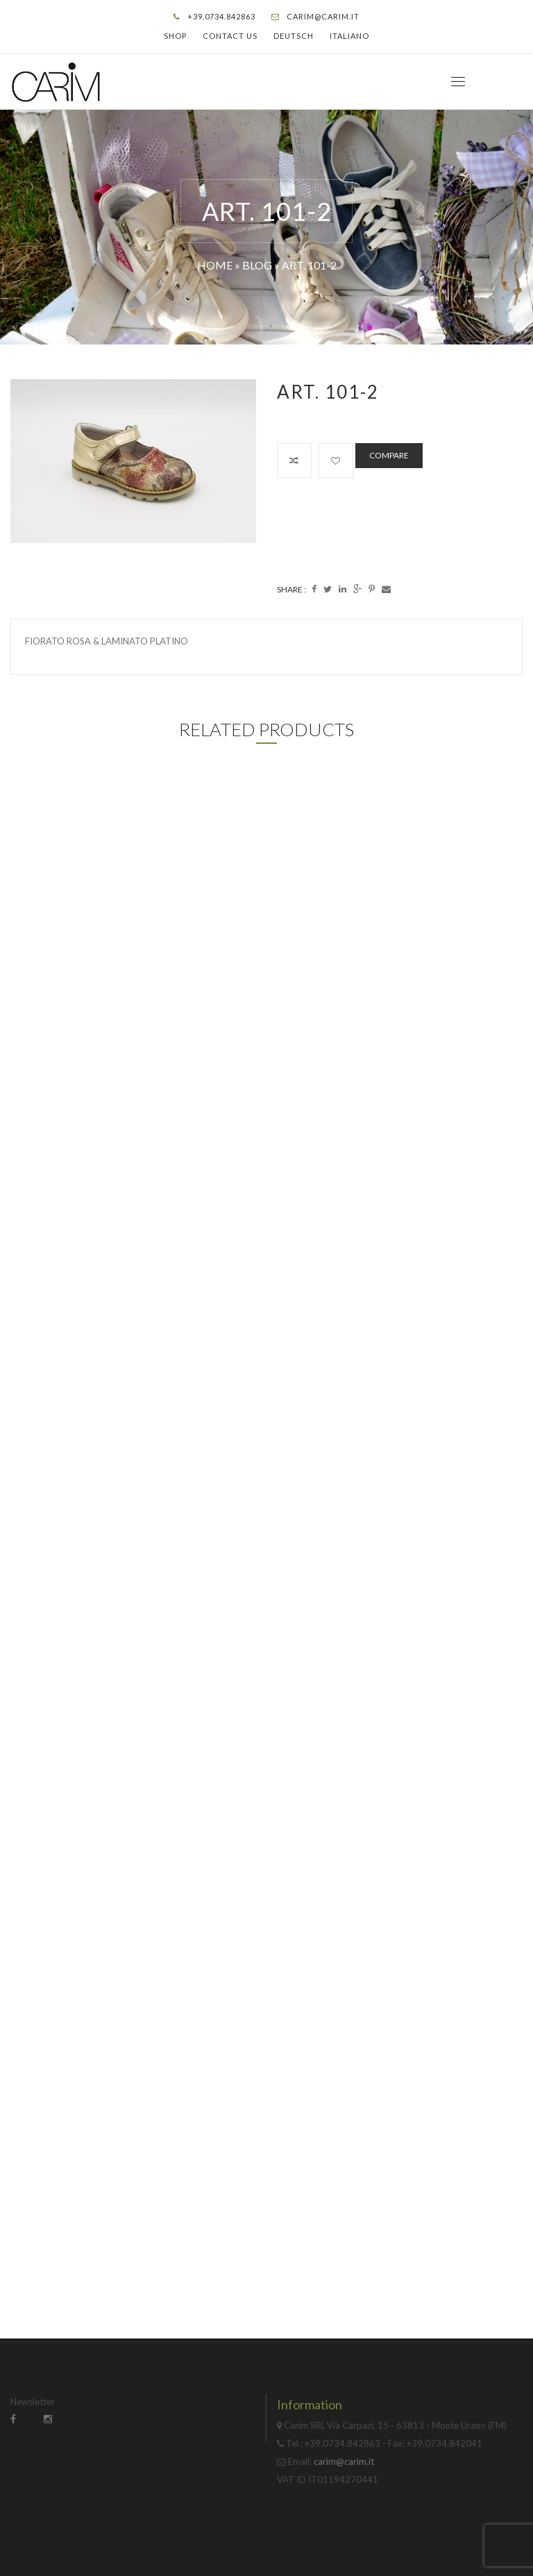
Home (214, 265)
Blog (257, 265)
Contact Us (230, 35)
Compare (389, 455)
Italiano (349, 35)
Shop (175, 35)
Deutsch (293, 35)
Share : (291, 589)
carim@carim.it (323, 16)
